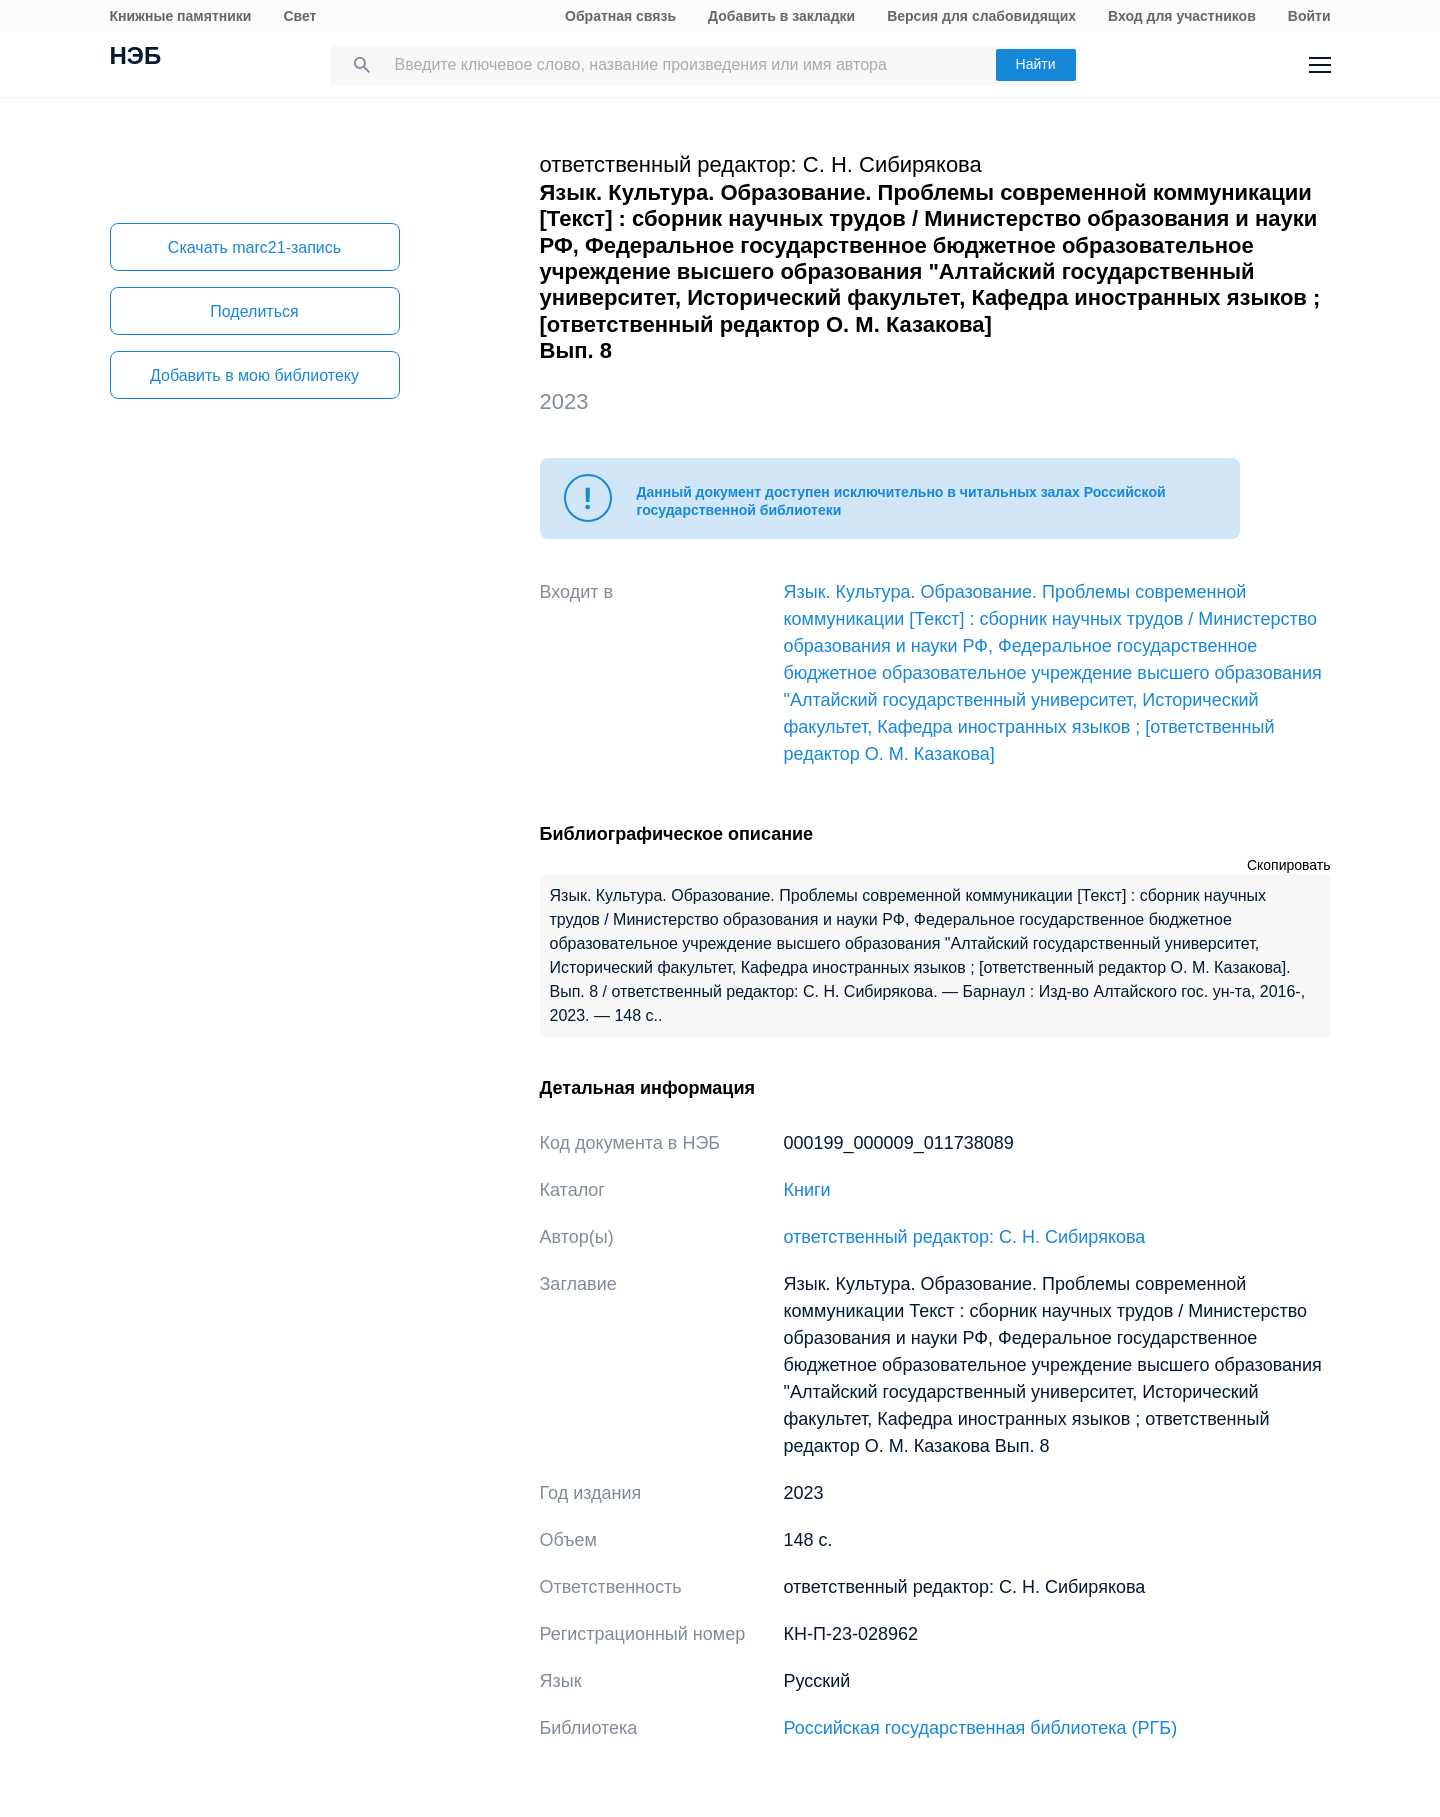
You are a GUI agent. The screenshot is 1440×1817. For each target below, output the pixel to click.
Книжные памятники (181, 16)
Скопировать (1289, 865)
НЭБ (136, 58)
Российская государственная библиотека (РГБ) (981, 1728)
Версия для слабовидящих (981, 16)
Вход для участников (1182, 16)
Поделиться (254, 311)
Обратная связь (620, 16)
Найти (1036, 64)
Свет (299, 16)
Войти (1309, 16)
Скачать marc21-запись (254, 247)
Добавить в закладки (781, 16)
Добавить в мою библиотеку (254, 375)
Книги (807, 1190)
